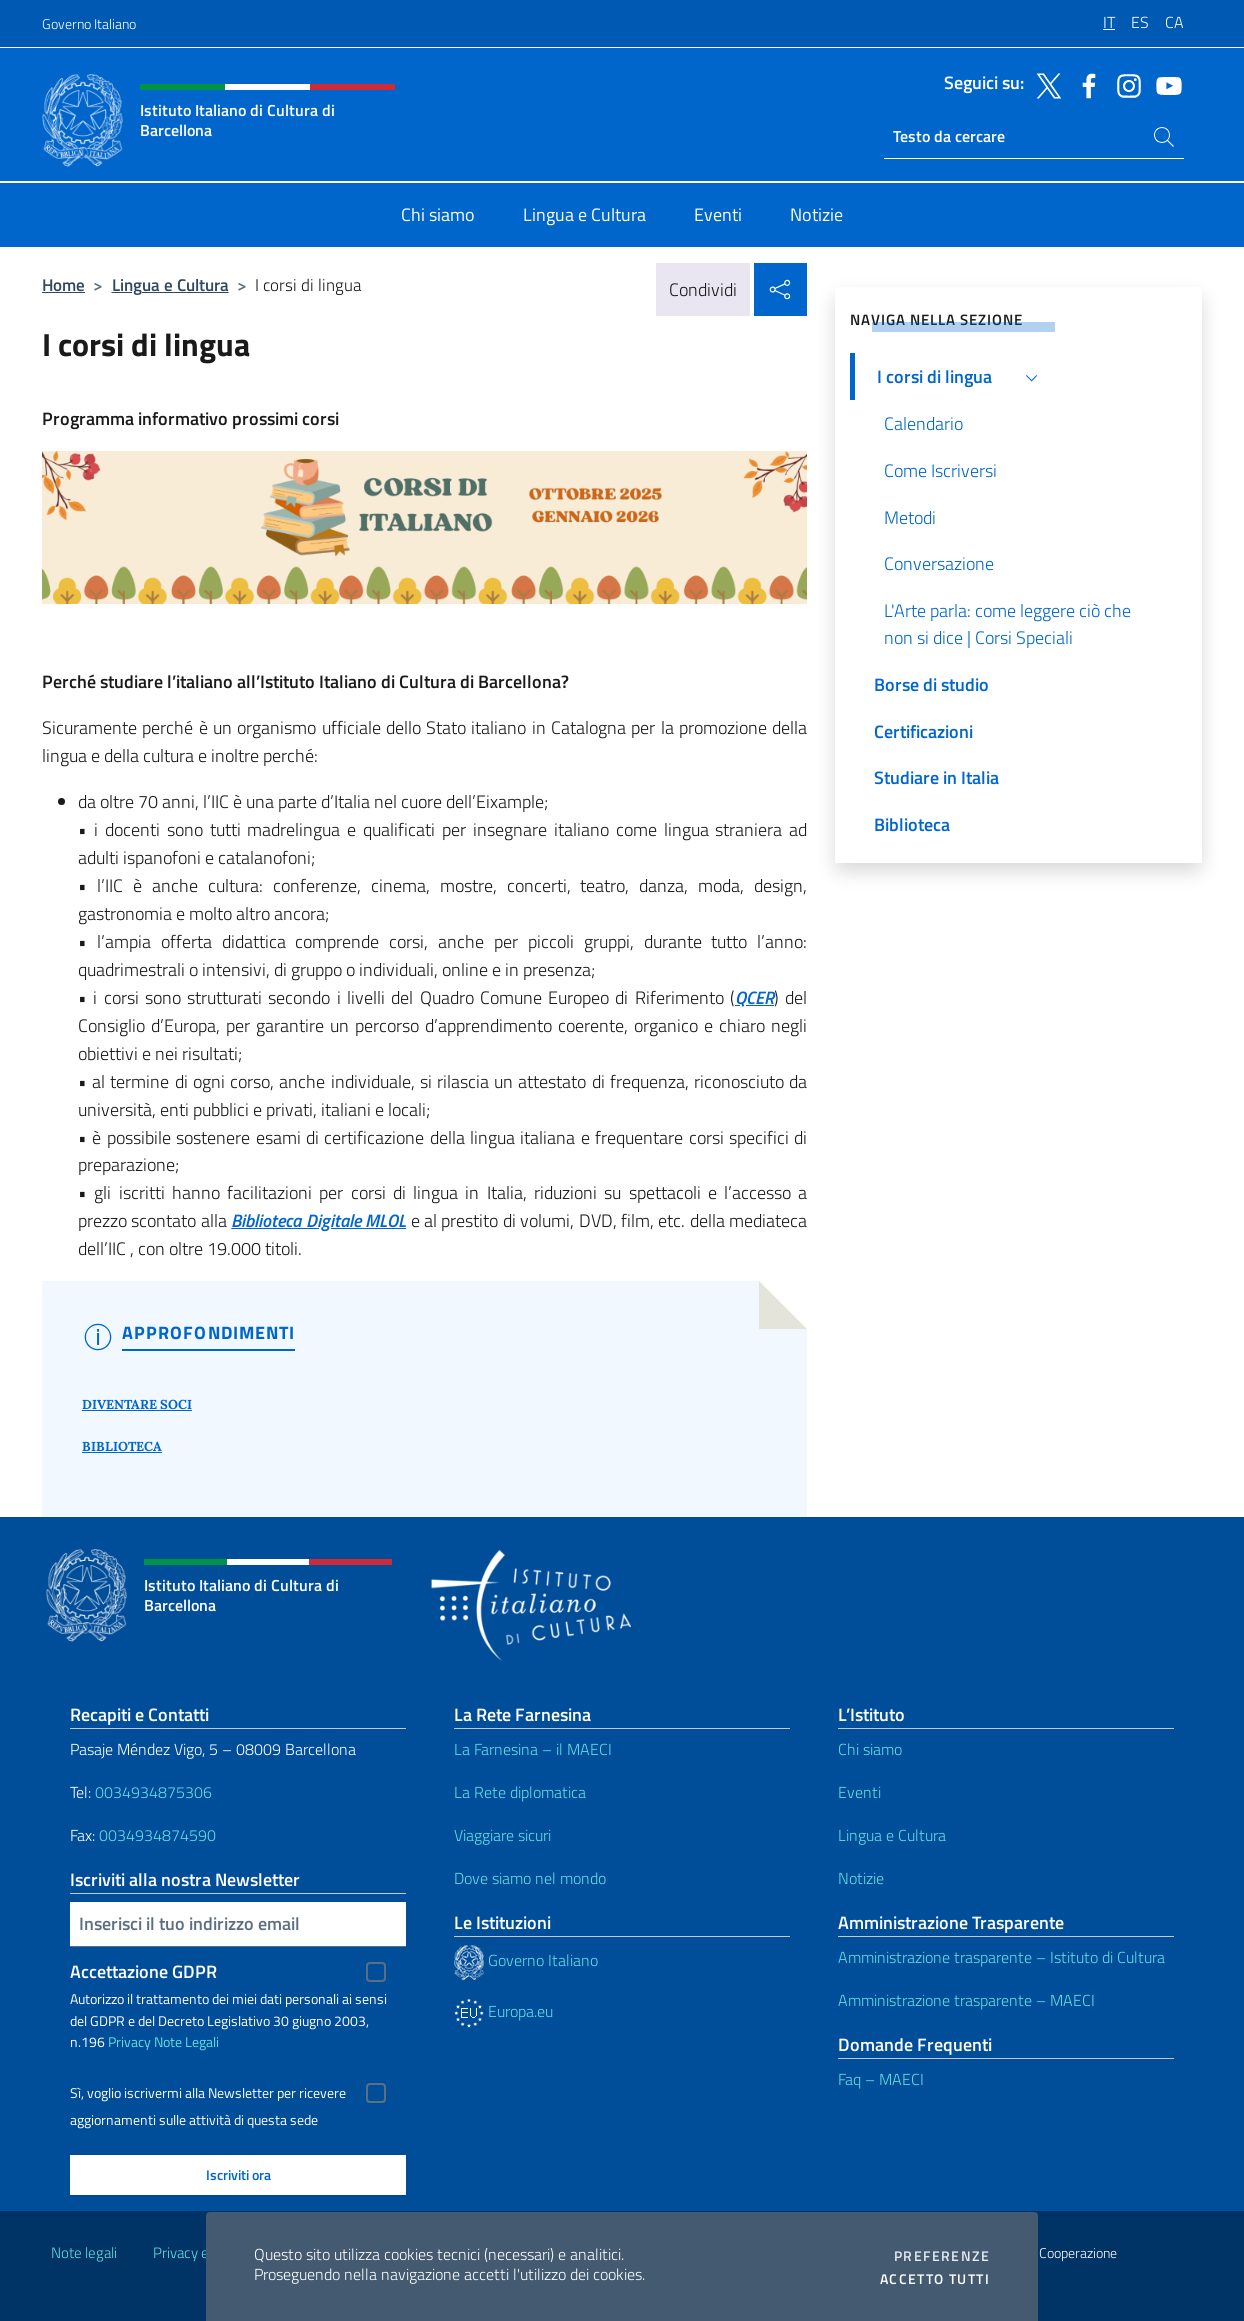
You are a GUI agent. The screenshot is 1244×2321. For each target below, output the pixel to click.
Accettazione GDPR (143, 1971)
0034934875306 (153, 1792)
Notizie (861, 1878)
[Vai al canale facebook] (1084, 84)
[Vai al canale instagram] (1124, 84)
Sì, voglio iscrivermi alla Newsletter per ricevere (208, 2093)
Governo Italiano (89, 23)
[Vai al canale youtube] (1164, 84)
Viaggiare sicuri (502, 1835)
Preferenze (942, 2256)
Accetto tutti (935, 2279)
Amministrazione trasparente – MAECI (966, 2000)
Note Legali (186, 2041)
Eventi (859, 1792)
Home (63, 284)
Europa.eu (503, 2011)
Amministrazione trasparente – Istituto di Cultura (1001, 1957)
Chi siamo (870, 1749)
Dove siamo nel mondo (530, 1878)
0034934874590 (157, 1835)
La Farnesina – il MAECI (533, 1749)
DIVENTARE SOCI (137, 1404)
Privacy (129, 2041)
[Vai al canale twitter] (1044, 84)
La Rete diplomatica (520, 1792)
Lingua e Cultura (170, 284)
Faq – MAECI (881, 2079)
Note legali (84, 2252)
